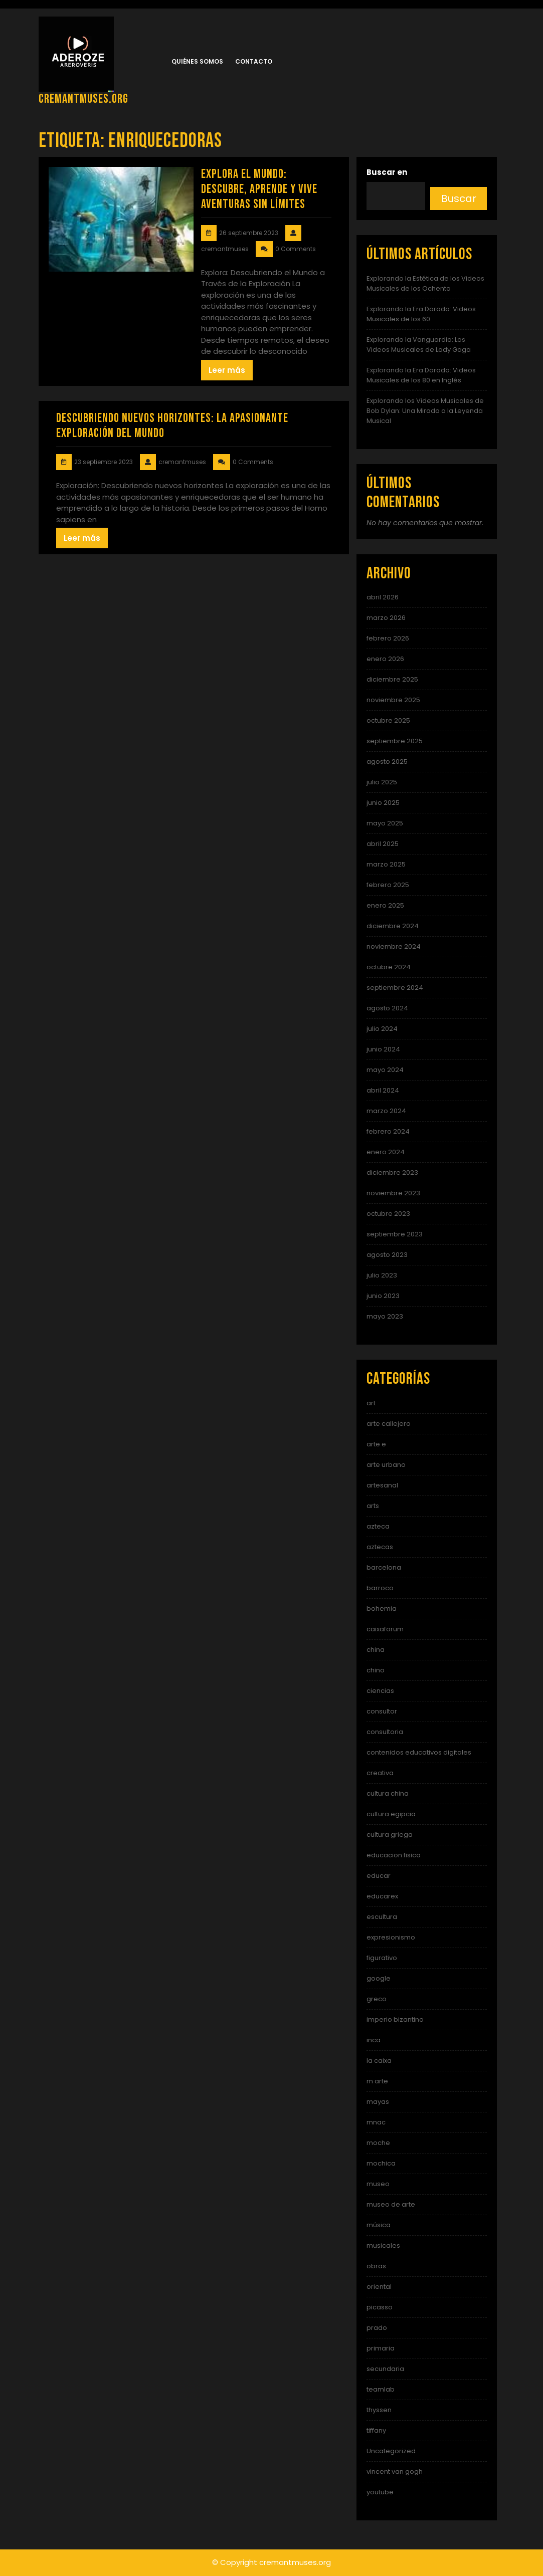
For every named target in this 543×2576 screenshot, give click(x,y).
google (379, 1978)
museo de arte (391, 2204)
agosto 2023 (387, 1254)
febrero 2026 (388, 638)
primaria (381, 2348)
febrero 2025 (388, 885)
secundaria (385, 2369)
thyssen (379, 2410)
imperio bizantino (395, 2019)
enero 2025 (385, 905)
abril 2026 (383, 597)
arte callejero (389, 1423)
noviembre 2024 (394, 946)
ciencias (380, 1690)
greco (377, 1999)
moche (378, 2143)
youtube (380, 2492)
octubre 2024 (389, 967)
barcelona (384, 1567)
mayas (378, 2101)
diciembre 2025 (392, 679)
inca (374, 2040)
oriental (379, 2286)
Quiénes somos (197, 61)
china (376, 1649)
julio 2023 (382, 1275)
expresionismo (391, 1937)
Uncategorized (391, 2451)
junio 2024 (383, 1049)
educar (379, 1875)
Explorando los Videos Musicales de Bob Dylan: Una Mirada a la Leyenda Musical (425, 410)
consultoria (385, 1732)
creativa (380, 1773)
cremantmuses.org (83, 99)
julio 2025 (382, 782)
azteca (378, 1526)
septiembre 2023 (395, 1234)
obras (376, 2266)
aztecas (380, 1547)
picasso (380, 2307)
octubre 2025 (388, 720)
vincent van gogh (395, 2471)
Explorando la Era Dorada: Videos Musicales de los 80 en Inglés (421, 375)
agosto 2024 (387, 1008)
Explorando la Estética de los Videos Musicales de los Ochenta (425, 283)
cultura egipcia (391, 1814)
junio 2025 (383, 802)
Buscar (458, 198)
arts (373, 1506)
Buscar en (387, 172)
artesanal (382, 1485)
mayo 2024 (385, 1070)
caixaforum (385, 1629)
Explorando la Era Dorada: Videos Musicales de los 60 (421, 314)
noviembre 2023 (393, 1193)
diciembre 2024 (393, 926)
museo (378, 2184)
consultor (382, 1711)
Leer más (227, 370)
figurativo (382, 1958)
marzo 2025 (386, 864)
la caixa (379, 2060)
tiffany (376, 2430)
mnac (376, 2122)
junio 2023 (383, 1296)
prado (377, 2327)
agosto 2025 (387, 761)
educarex (382, 1896)
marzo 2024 (386, 1111)
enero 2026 (385, 659)
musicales (383, 2245)
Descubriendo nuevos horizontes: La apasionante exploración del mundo (172, 425)
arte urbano (386, 1464)
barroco (380, 1588)
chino (376, 1670)
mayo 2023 (385, 1316)
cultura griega (390, 1834)
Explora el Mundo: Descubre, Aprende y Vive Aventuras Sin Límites (259, 189)
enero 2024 (386, 1152)
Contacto (253, 61)
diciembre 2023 (392, 1172)
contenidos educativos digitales (419, 1752)
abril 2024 (383, 1090)
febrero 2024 (388, 1131)
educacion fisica (394, 1855)
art (371, 1403)
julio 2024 (382, 1028)
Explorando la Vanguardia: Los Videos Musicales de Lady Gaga (419, 344)
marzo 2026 (386, 617)
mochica (381, 2163)
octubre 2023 (388, 1213)
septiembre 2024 (395, 987)
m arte (377, 2081)
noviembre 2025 (393, 700)
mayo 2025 (385, 823)
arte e (376, 1444)
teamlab (381, 2389)
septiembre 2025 (395, 741)
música (379, 2225)
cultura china (388, 1793)
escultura (382, 1916)
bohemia (382, 1608)
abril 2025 (383, 843)
